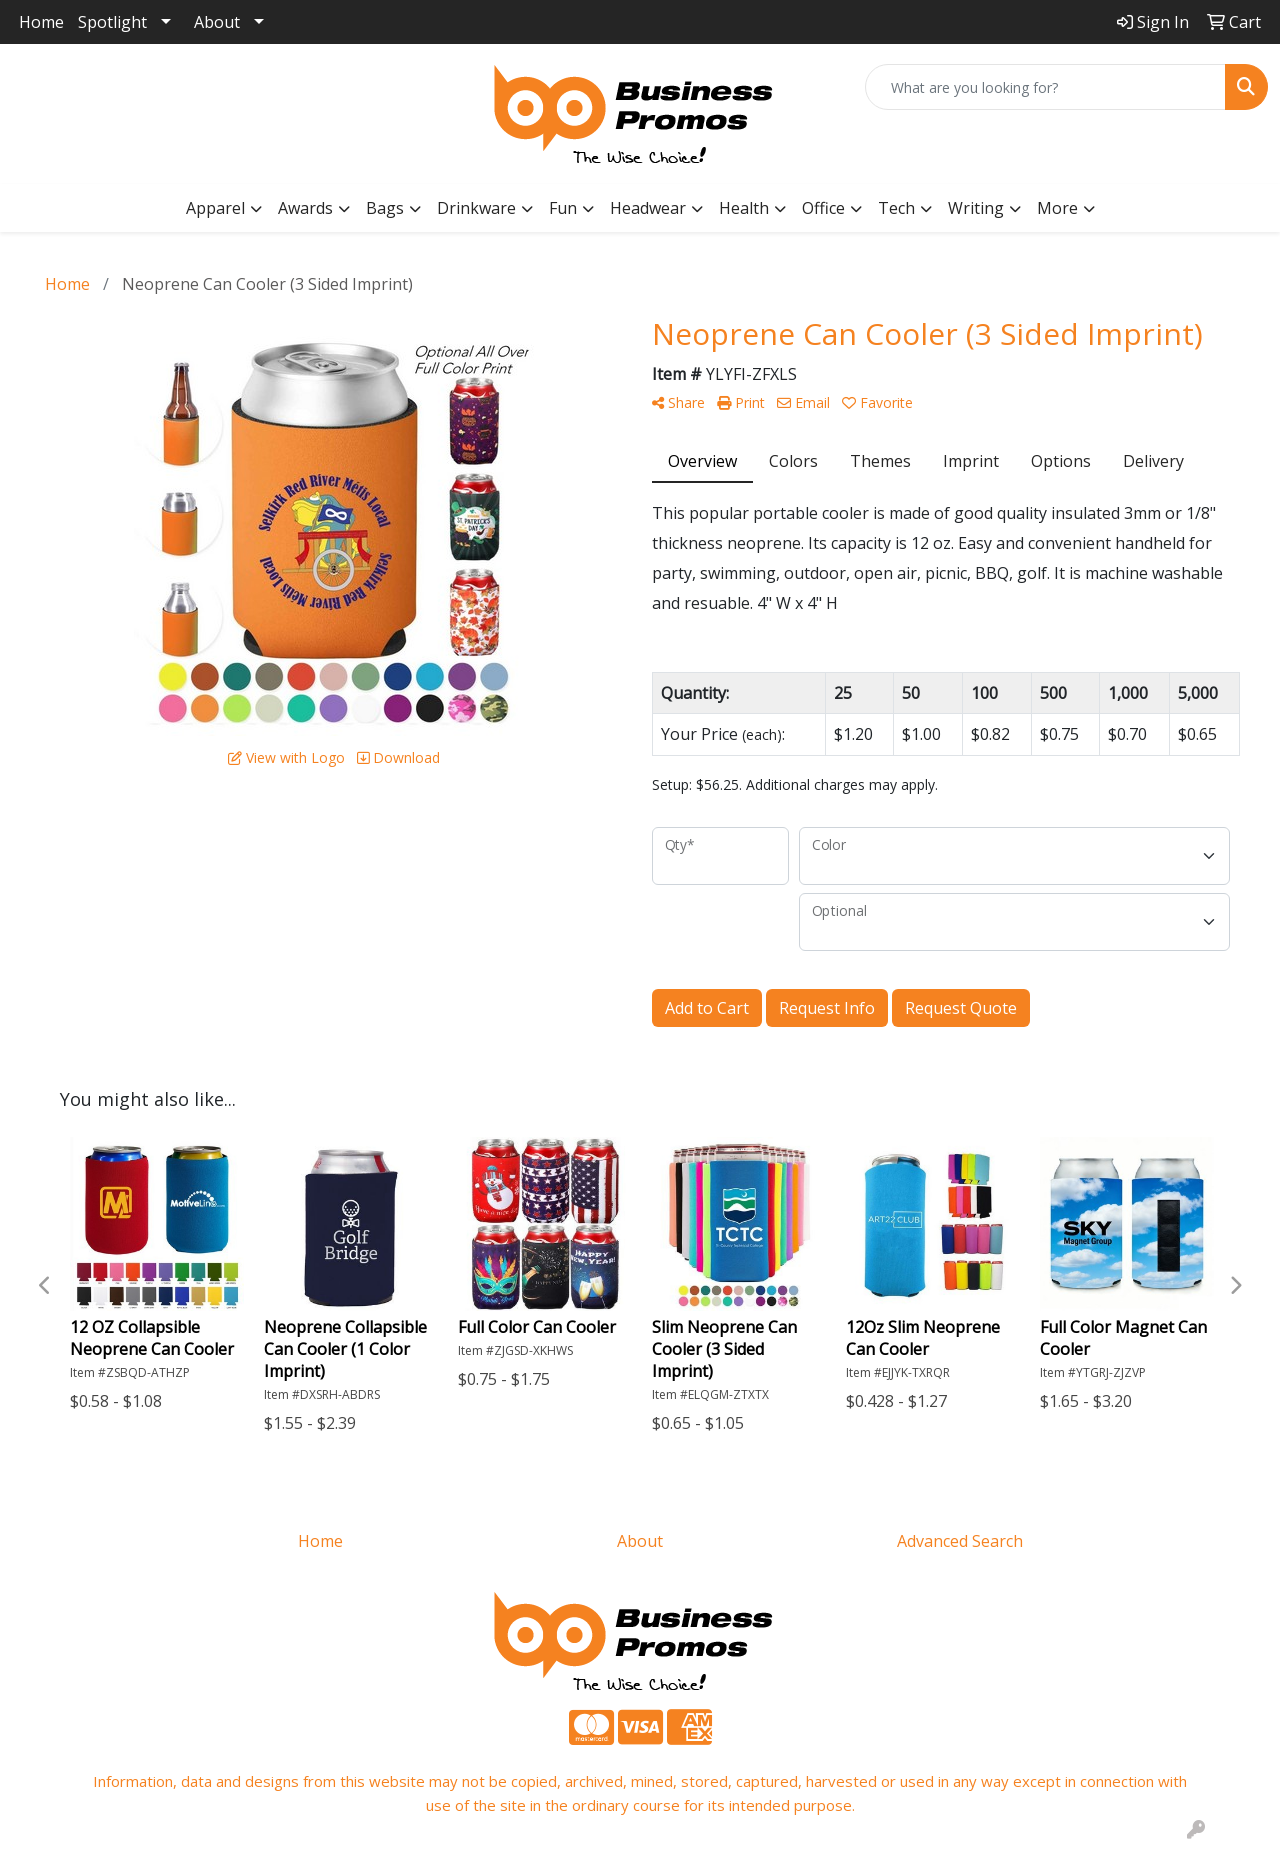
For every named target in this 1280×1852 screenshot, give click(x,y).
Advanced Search (960, 1541)
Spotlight (112, 22)
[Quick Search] (1045, 87)
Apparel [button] (215, 208)
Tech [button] (896, 208)
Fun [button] (563, 208)
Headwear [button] (648, 208)
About (217, 22)
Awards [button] (305, 208)
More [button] (1057, 208)
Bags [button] (385, 208)
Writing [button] (976, 208)
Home (41, 22)
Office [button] (823, 208)
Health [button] (744, 208)
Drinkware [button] (476, 208)
